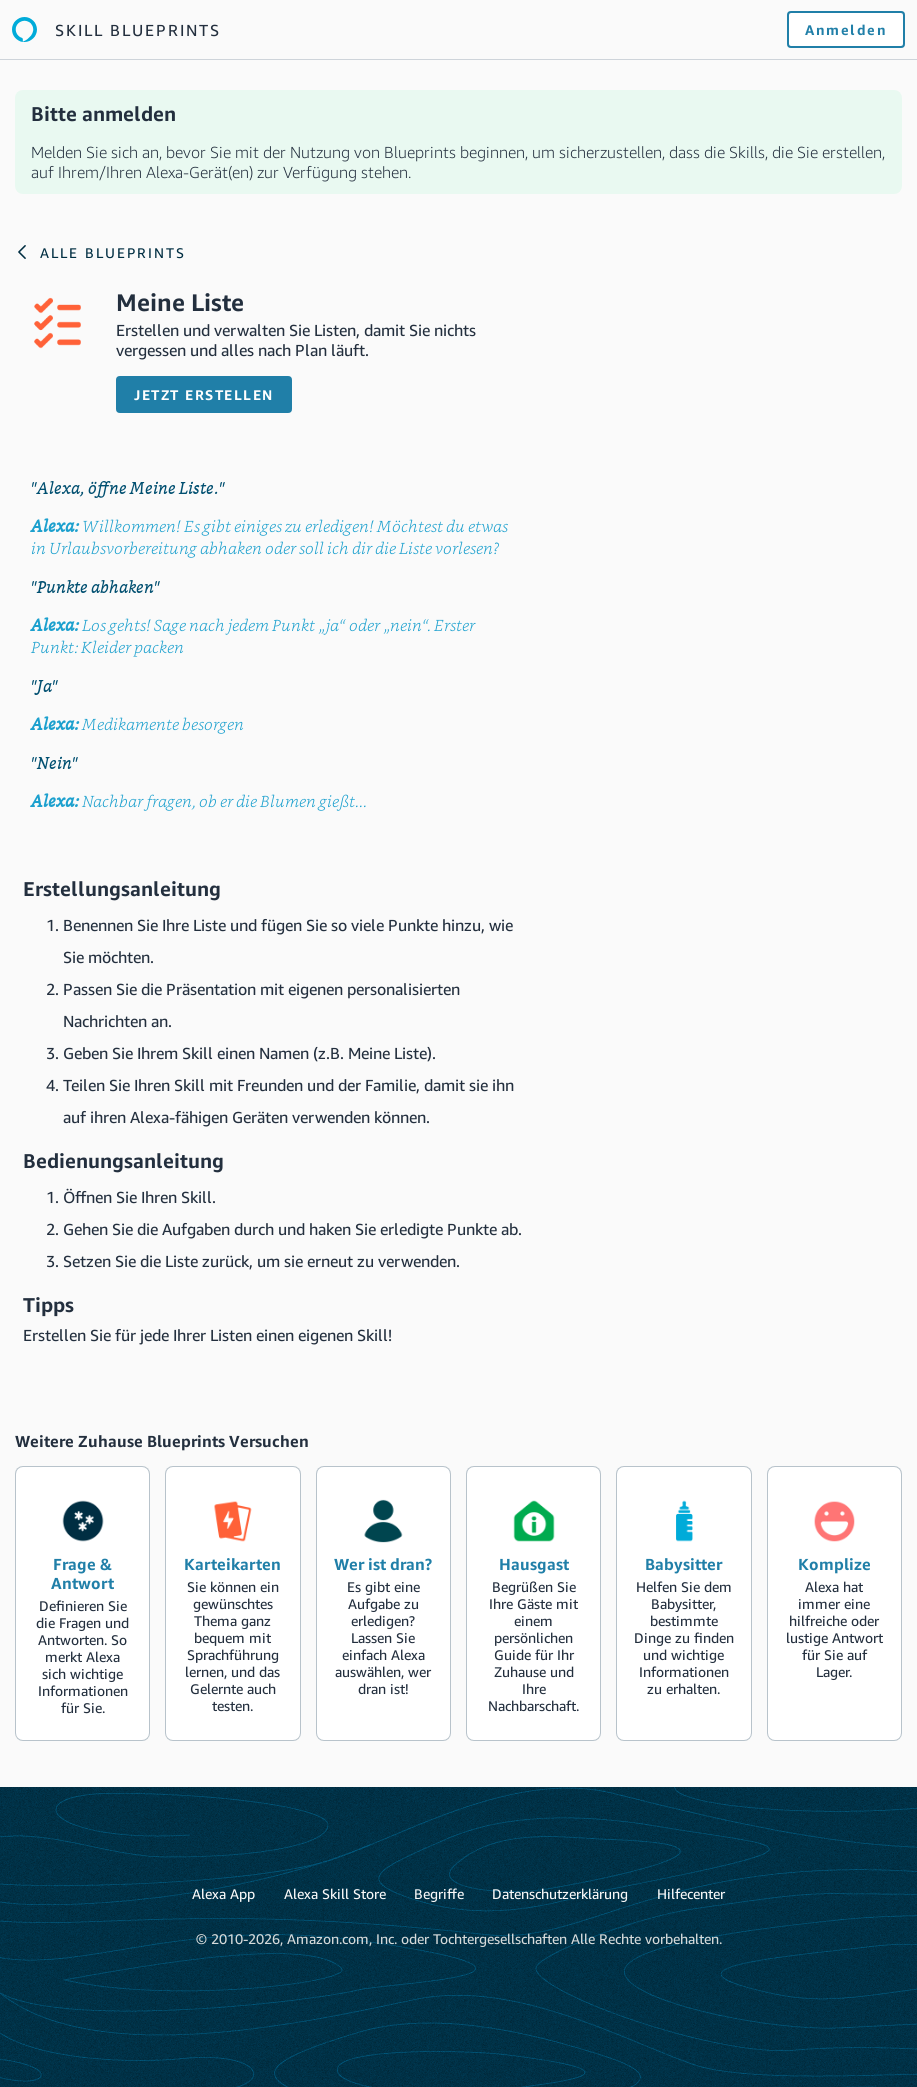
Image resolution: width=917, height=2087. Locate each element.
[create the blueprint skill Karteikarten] (232, 1603)
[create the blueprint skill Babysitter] (683, 1603)
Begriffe (439, 1893)
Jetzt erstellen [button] (204, 394)
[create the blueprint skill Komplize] (834, 1603)
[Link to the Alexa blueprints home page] (116, 29)
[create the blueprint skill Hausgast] (533, 1603)
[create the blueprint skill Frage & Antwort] (82, 1603)
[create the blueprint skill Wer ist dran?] (383, 1603)
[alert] (458, 142)
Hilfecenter (691, 1893)
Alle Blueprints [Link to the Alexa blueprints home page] (113, 252)
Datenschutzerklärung (560, 1893)
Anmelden (846, 29)
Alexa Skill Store (335, 1893)
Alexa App (223, 1893)
